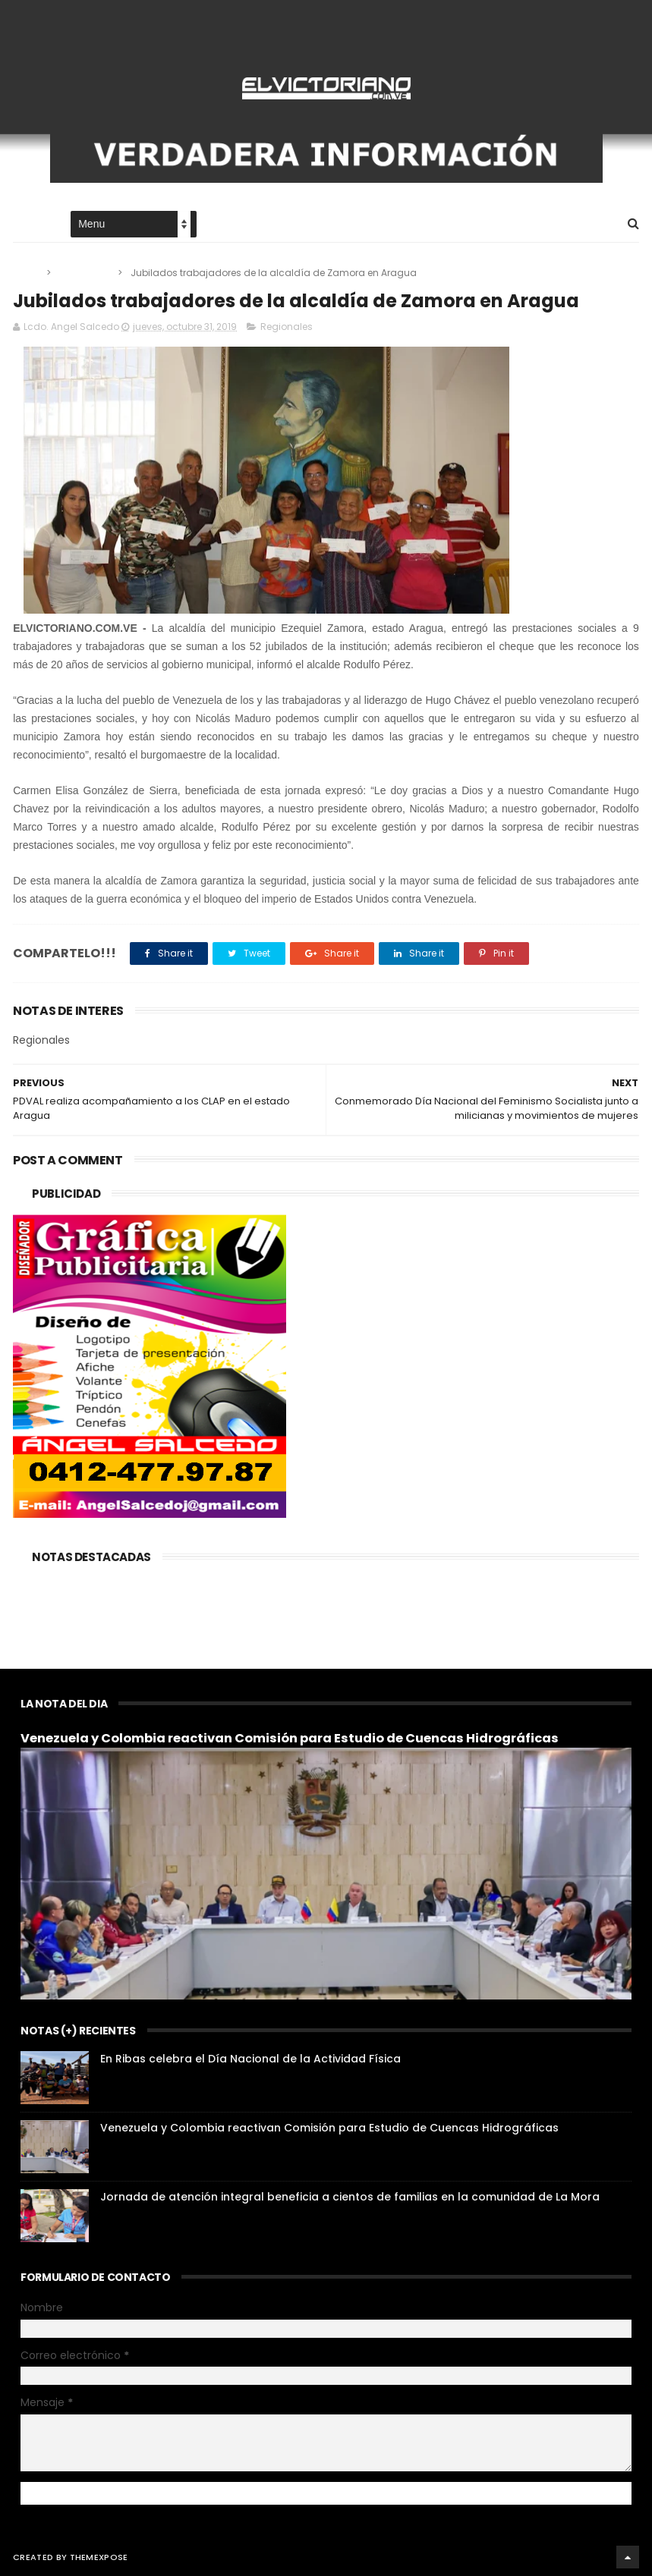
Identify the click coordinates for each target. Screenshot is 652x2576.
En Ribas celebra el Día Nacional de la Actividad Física (250, 2058)
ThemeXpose (99, 2557)
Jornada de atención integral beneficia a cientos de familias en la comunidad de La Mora (350, 2196)
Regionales (85, 272)
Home (26, 224)
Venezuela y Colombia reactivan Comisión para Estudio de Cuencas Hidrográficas (289, 1738)
